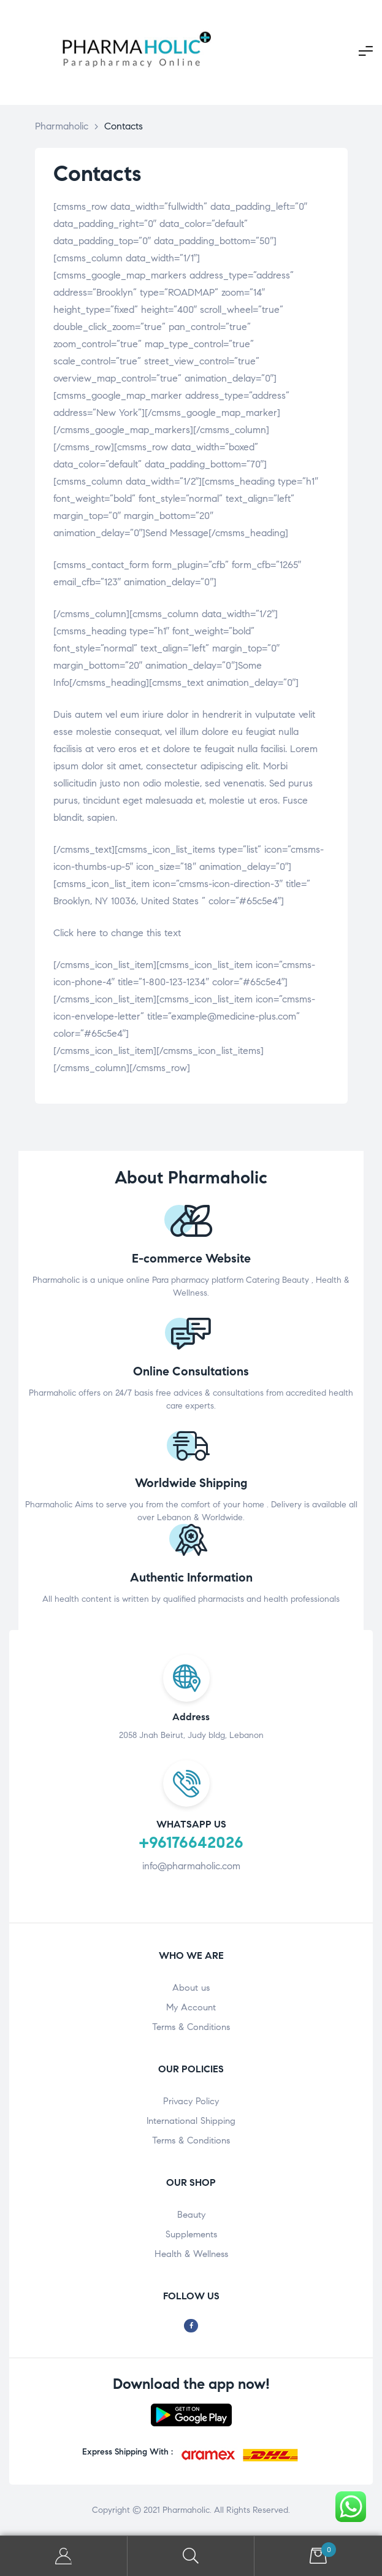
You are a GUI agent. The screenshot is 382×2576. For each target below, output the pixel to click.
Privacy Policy (191, 2101)
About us (191, 1987)
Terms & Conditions (191, 2026)
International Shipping (191, 2120)
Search (191, 2556)
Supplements (191, 2234)
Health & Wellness (191, 2253)
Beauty (191, 2214)
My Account (191, 2007)
